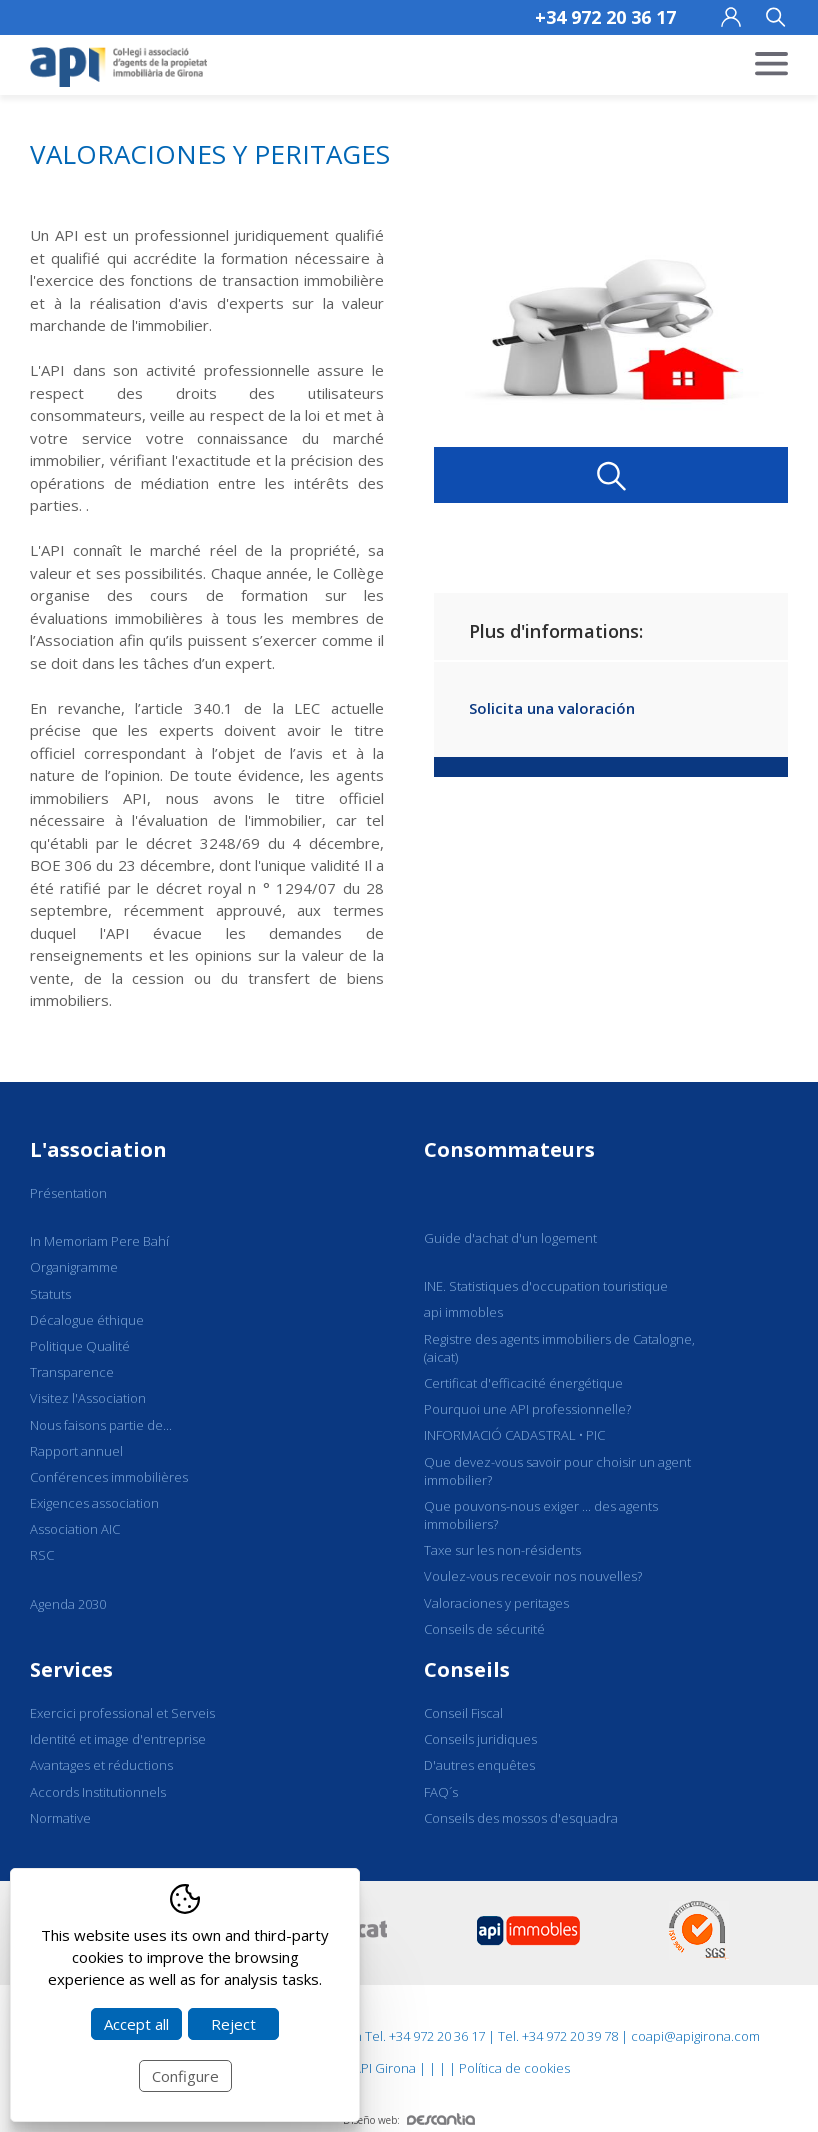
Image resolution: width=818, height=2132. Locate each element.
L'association (98, 1149)
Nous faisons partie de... (101, 1425)
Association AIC (75, 1529)
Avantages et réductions (101, 1765)
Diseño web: (409, 2120)
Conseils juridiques (480, 1739)
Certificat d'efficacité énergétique (523, 1383)
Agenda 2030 (68, 1604)
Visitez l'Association (88, 1398)
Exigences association (94, 1503)
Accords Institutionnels (98, 1792)
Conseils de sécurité (484, 1629)
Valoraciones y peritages (496, 1603)
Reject (233, 2024)
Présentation (68, 1193)
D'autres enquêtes (479, 1765)
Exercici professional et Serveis (122, 1713)
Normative (60, 1818)
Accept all (136, 2024)
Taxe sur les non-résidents (502, 1550)
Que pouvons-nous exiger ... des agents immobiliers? (541, 1515)
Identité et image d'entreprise (118, 1739)
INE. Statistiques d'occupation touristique (546, 1286)
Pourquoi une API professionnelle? (527, 1409)
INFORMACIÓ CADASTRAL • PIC (514, 1435)
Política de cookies (514, 2068)
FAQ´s (441, 1792)
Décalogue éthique (87, 1320)
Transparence (72, 1372)
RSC (42, 1555)
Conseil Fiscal (463, 1713)
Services (71, 1669)
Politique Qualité (80, 1346)
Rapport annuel (76, 1451)
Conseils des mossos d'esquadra (521, 1818)
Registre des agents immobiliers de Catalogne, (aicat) (559, 1348)
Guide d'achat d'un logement (510, 1238)
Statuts (50, 1294)
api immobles (463, 1312)
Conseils (467, 1669)
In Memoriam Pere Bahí (99, 1241)
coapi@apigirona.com (695, 2036)
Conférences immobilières (109, 1477)
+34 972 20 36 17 (605, 17)
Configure (185, 2076)
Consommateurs (509, 1149)
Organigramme (74, 1267)
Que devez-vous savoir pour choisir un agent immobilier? (557, 1471)
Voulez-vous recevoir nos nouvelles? (533, 1576)
